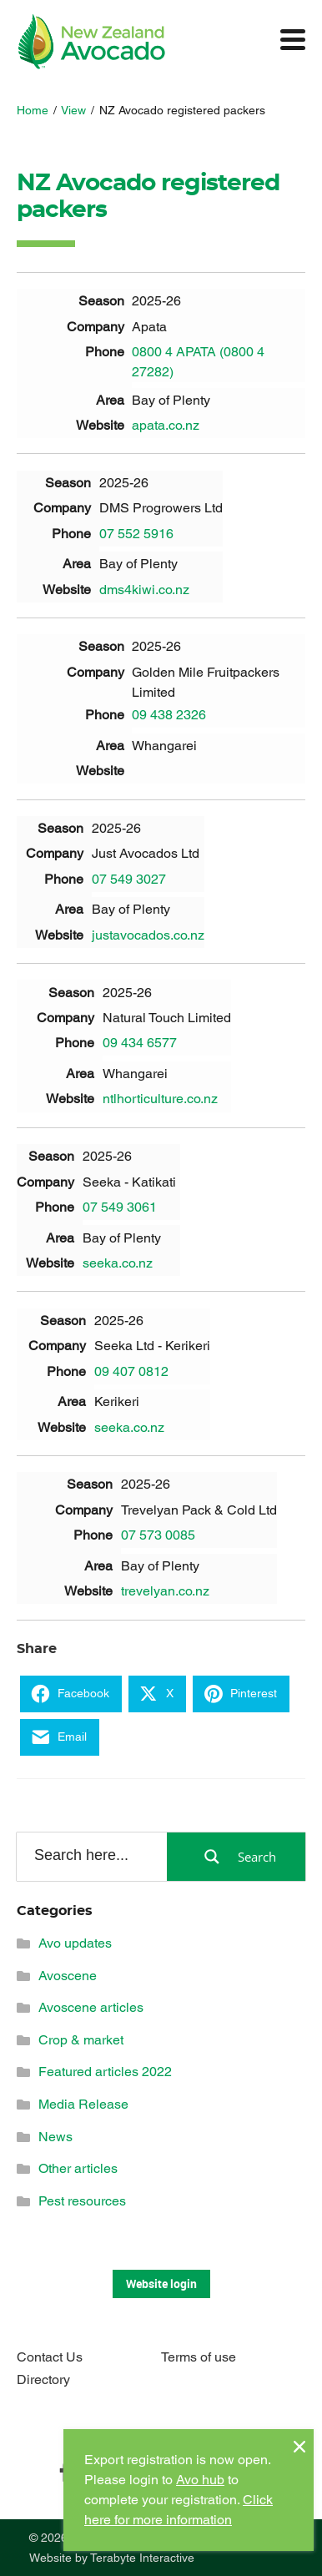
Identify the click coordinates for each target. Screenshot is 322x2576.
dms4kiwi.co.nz (144, 589)
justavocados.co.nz (148, 935)
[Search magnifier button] (236, 1856)
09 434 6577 (140, 1043)
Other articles (78, 2168)
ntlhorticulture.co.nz (160, 1099)
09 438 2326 (169, 715)
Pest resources (82, 2201)
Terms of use (198, 2357)
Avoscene (67, 1976)
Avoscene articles (90, 2007)
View (73, 110)
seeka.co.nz (118, 1263)
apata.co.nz (165, 425)
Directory (43, 2379)
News (55, 2137)
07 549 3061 (120, 1207)
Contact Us (50, 2357)
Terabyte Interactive (142, 2557)
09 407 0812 (131, 1371)
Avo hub (200, 2480)
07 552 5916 (136, 534)
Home (32, 110)
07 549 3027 (129, 879)
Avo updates (75, 1943)
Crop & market (80, 2040)
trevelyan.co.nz (165, 1591)
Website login (161, 2283)
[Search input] (90, 1856)
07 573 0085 (158, 1535)
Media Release (83, 2104)
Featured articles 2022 (105, 2071)
